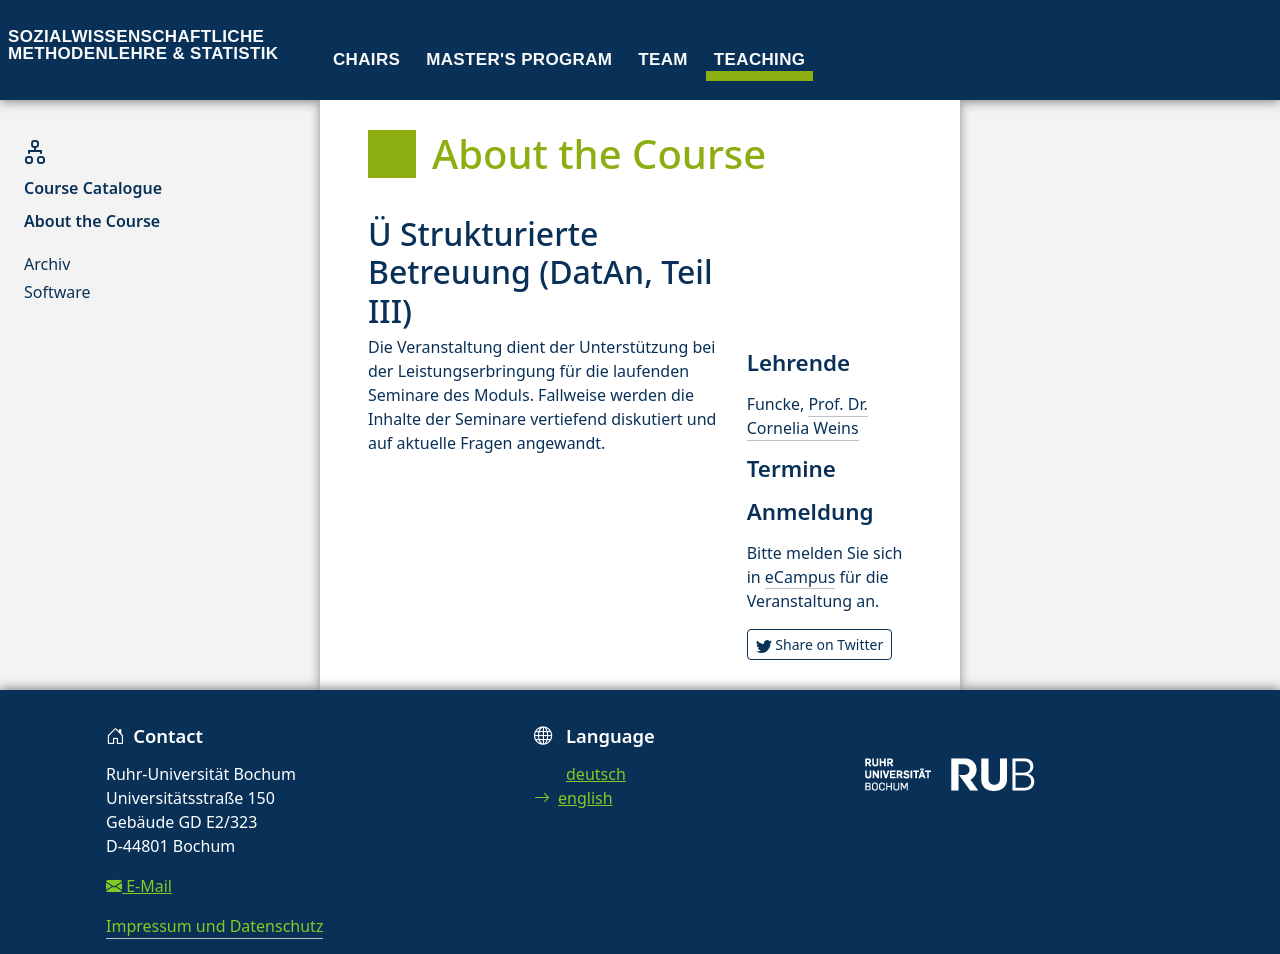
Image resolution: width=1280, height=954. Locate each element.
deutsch (596, 774)
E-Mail (139, 886)
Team (663, 59)
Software (57, 292)
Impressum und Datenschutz (214, 926)
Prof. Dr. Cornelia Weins (807, 416)
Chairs (366, 59)
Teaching (760, 59)
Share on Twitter (820, 644)
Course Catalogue (93, 188)
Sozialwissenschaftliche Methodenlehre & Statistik (143, 45)
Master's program (519, 59)
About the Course (92, 221)
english (573, 798)
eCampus (800, 577)
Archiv (47, 264)
